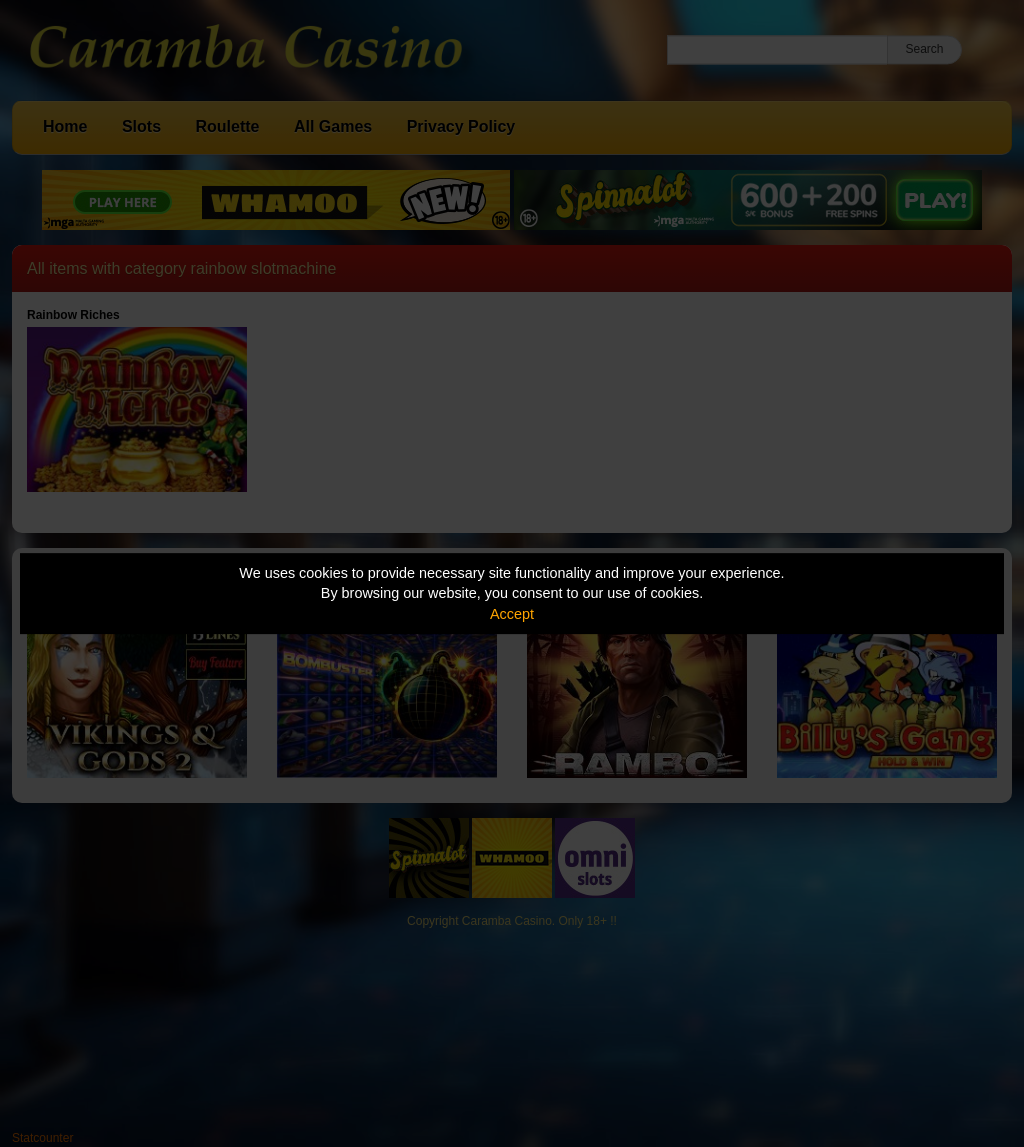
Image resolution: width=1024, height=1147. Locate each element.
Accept (512, 614)
